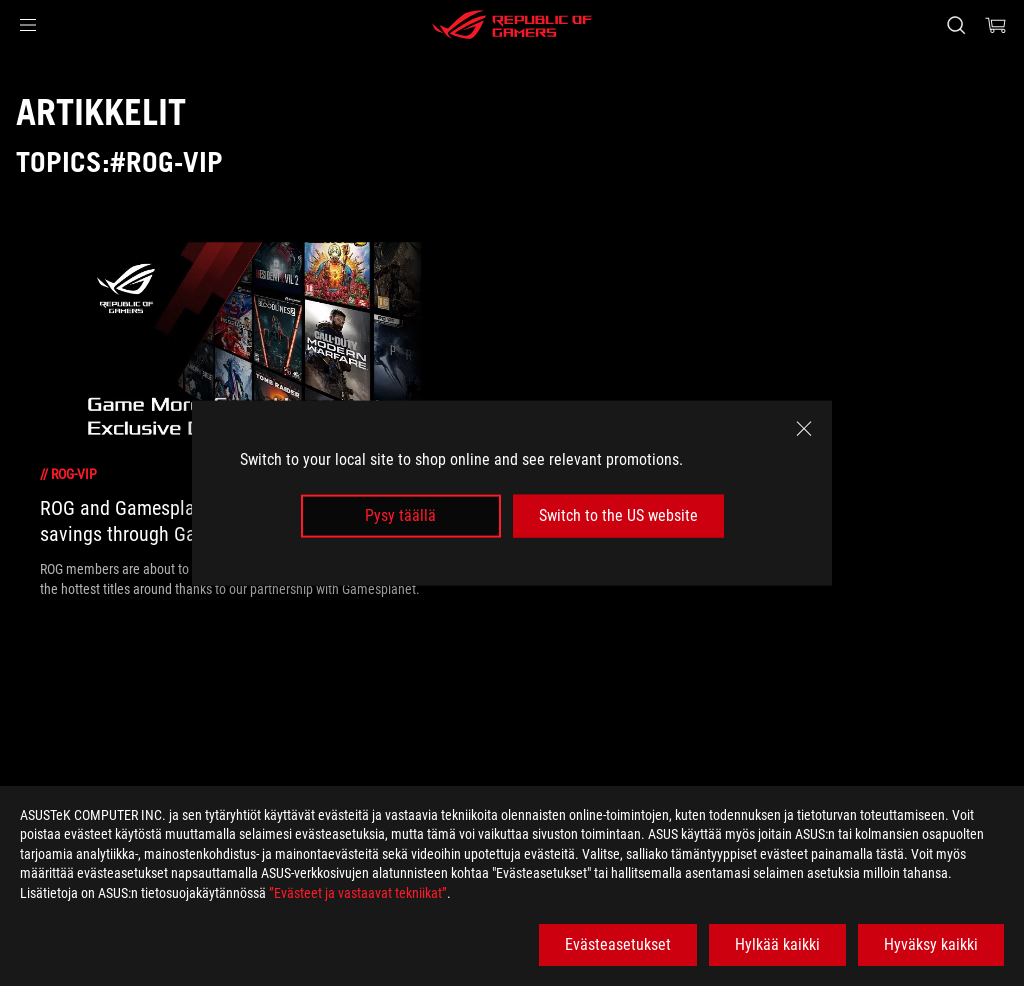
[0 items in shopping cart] (996, 25)
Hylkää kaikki (777, 944)
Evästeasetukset (618, 944)
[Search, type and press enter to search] (956, 25)
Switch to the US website (618, 515)
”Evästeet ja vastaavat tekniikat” (358, 893)
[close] (804, 429)
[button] (28, 25)
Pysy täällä (400, 515)
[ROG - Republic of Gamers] (512, 25)
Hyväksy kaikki (931, 944)
